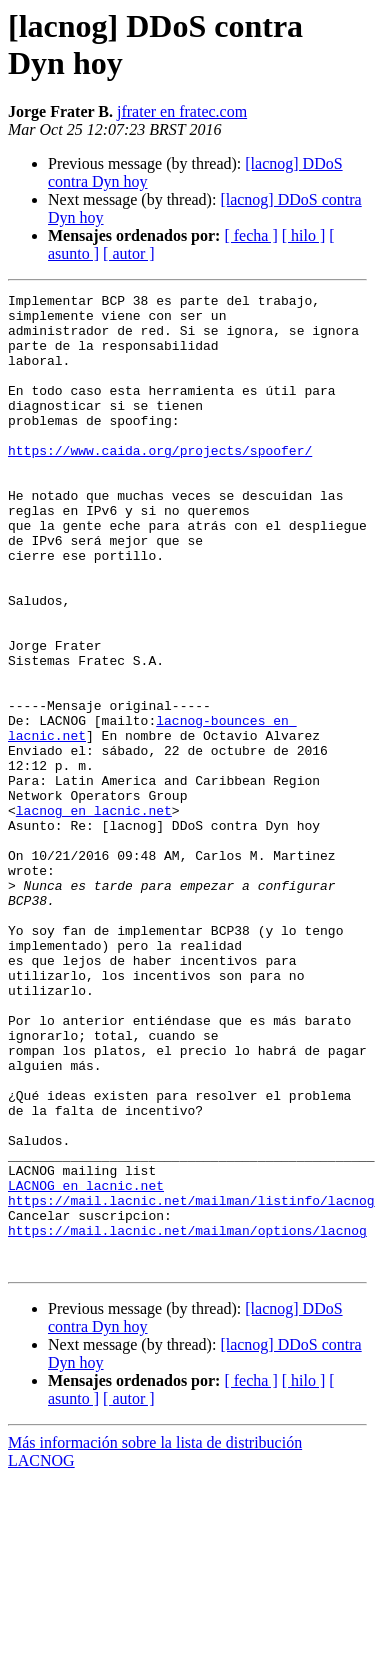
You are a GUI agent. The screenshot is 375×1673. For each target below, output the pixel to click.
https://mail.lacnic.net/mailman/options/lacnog (187, 1419)
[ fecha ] (250, 235)
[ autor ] (129, 253)
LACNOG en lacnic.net (86, 1365)
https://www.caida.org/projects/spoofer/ (160, 483)
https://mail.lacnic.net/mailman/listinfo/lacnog (191, 1383)
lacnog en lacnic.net (94, 915)
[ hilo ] (304, 235)
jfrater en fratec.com (182, 111)
